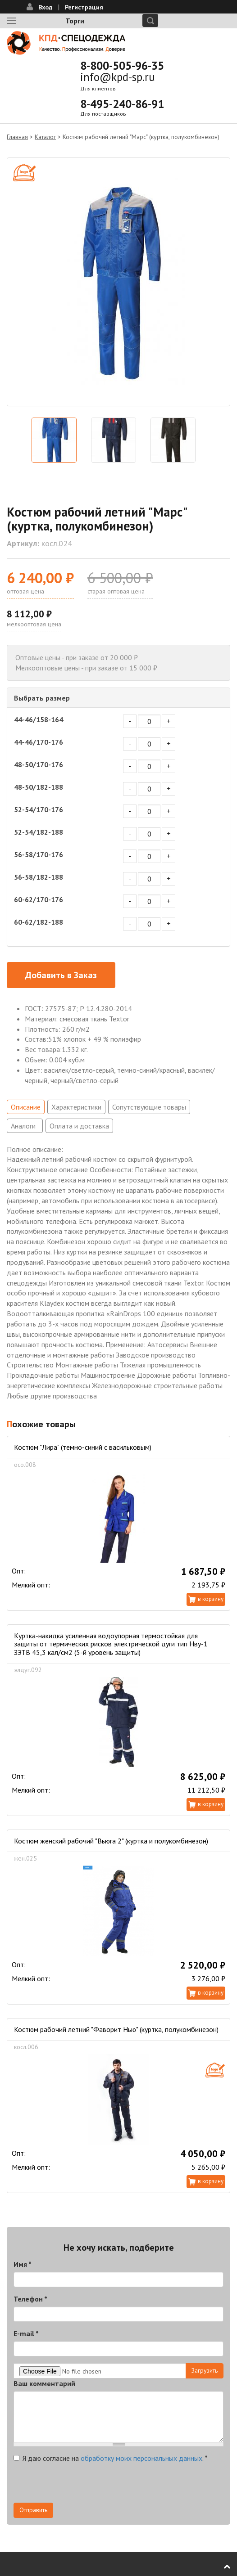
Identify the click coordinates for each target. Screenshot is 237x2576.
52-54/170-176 (38, 809)
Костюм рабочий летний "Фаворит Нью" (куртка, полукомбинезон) (116, 2029)
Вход (45, 7)
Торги (74, 20)
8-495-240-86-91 (122, 104)
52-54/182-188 (38, 831)
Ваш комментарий (44, 2383)
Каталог (45, 137)
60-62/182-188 (38, 921)
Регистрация (84, 7)
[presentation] (82, 2485)
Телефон (30, 2298)
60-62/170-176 (38, 899)
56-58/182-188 (38, 876)
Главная (17, 137)
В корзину (210, 1599)
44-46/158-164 (38, 719)
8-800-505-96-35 (122, 65)
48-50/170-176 (38, 764)
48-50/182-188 (38, 786)
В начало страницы (220, 2567)
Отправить (33, 2510)
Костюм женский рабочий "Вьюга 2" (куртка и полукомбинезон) (111, 1840)
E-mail (26, 2333)
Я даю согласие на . (111, 2458)
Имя (23, 2264)
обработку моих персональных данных (141, 2458)
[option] (118, 282)
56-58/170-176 (38, 854)
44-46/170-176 (38, 741)
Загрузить (204, 2370)
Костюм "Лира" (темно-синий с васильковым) (82, 1447)
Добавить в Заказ (61, 975)
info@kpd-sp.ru (117, 77)
